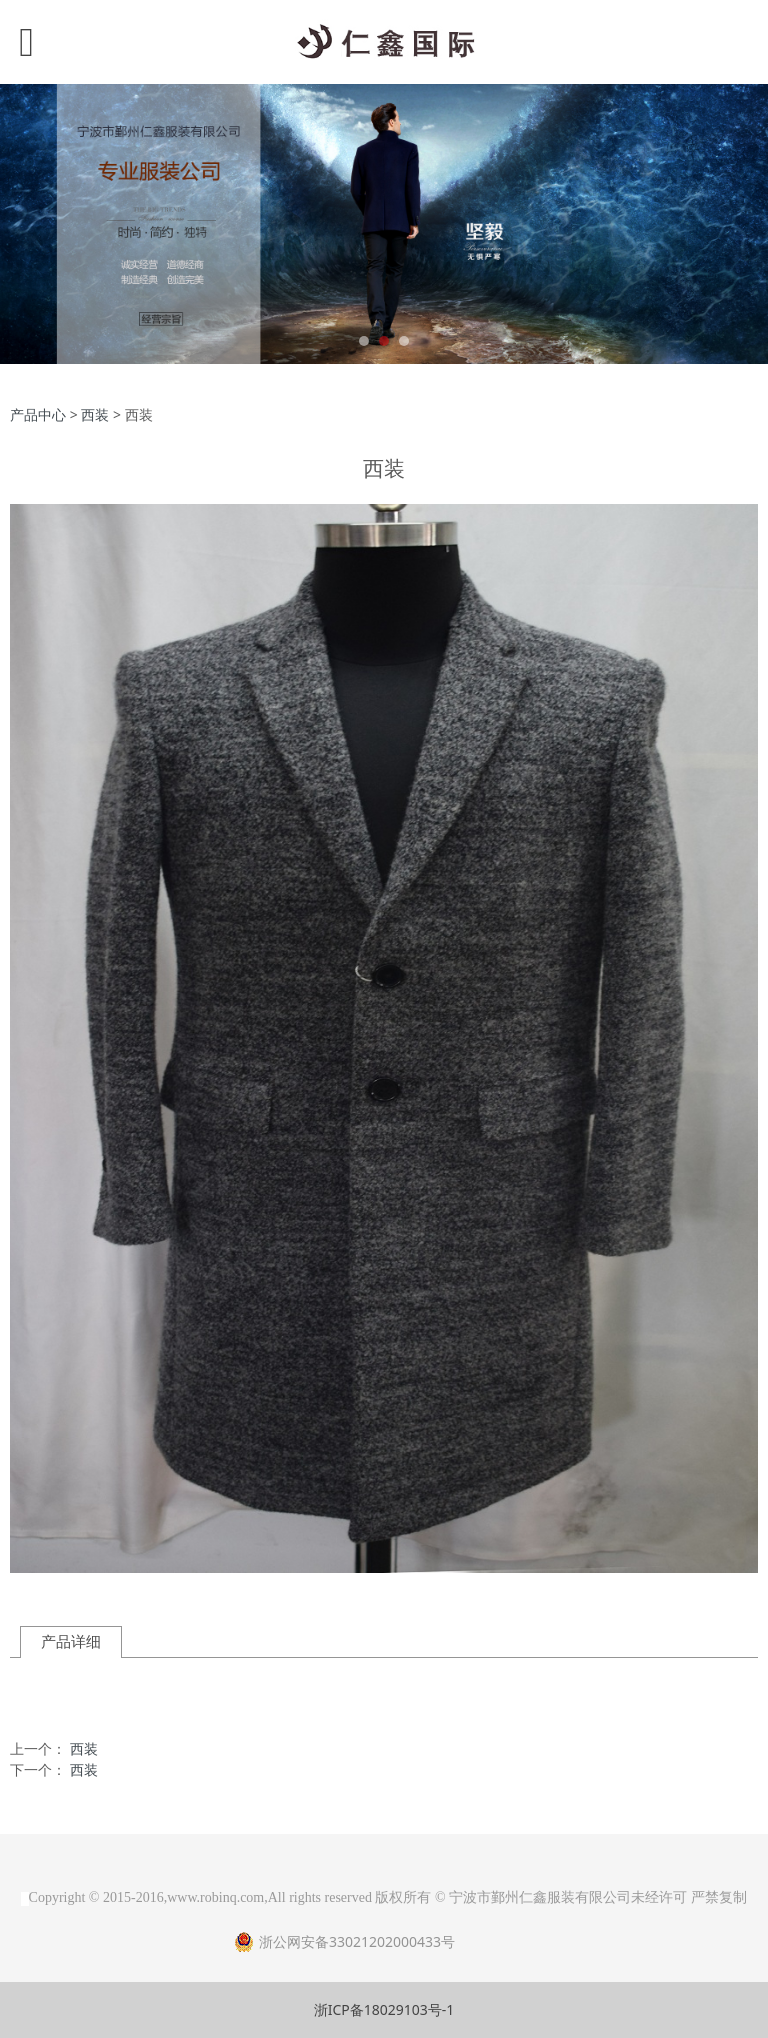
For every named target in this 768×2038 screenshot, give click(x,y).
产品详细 (71, 1641)
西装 (95, 414)
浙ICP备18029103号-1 (384, 2009)
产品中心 (38, 414)
